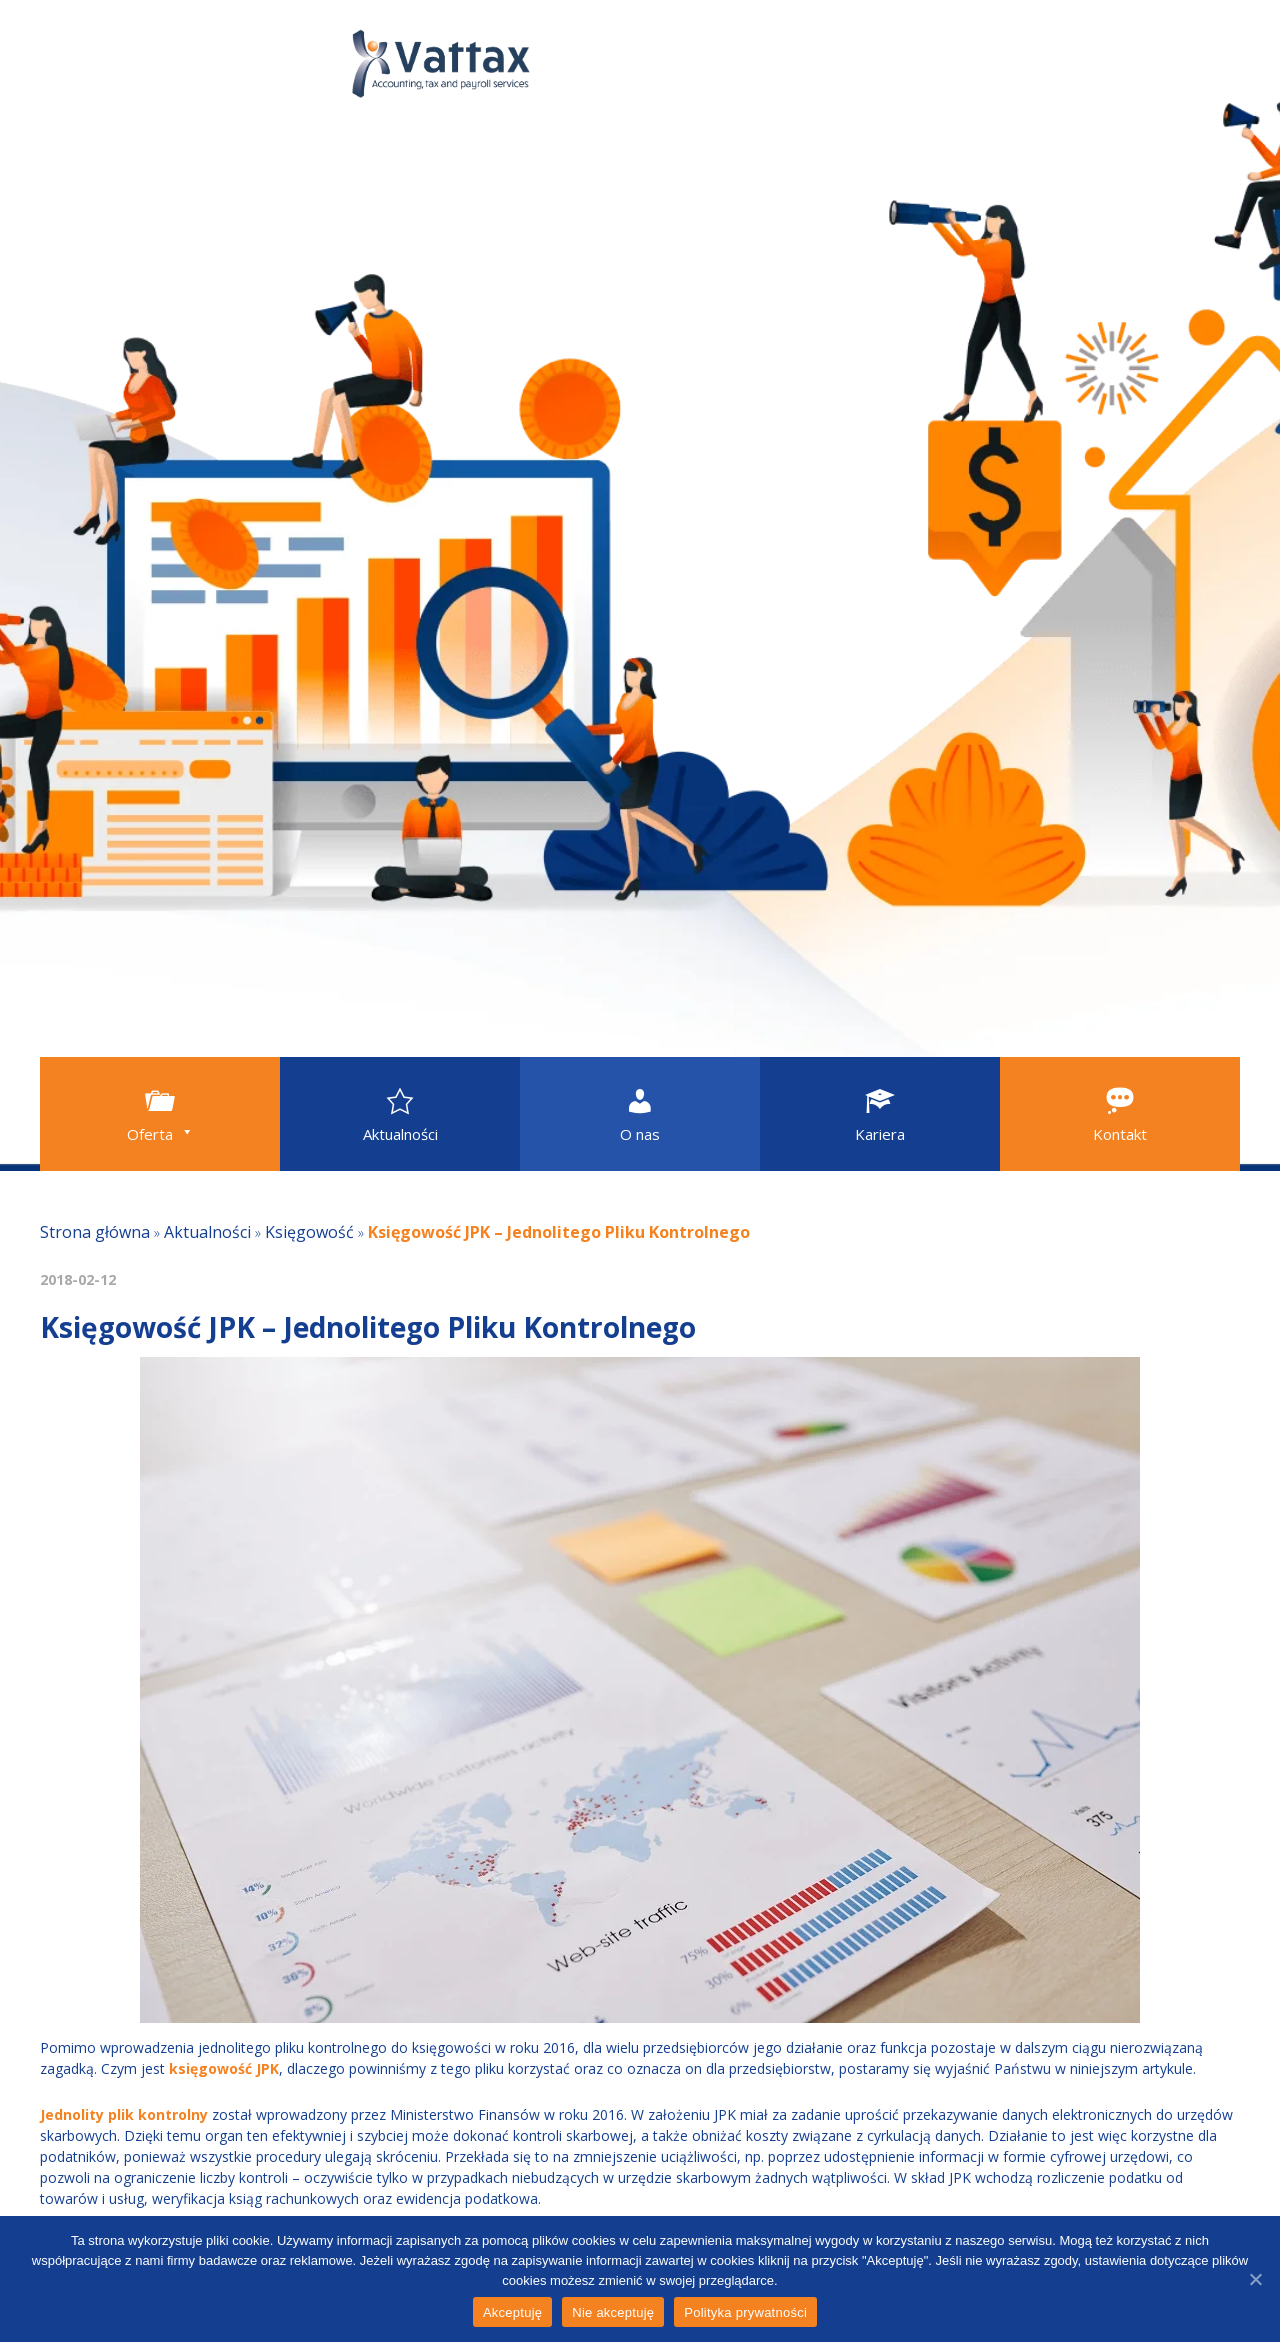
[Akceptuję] (1255, 2279)
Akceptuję (512, 2312)
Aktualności (207, 1232)
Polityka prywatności (745, 2312)
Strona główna (95, 1232)
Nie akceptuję (613, 2312)
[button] (160, 1114)
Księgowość (309, 1232)
